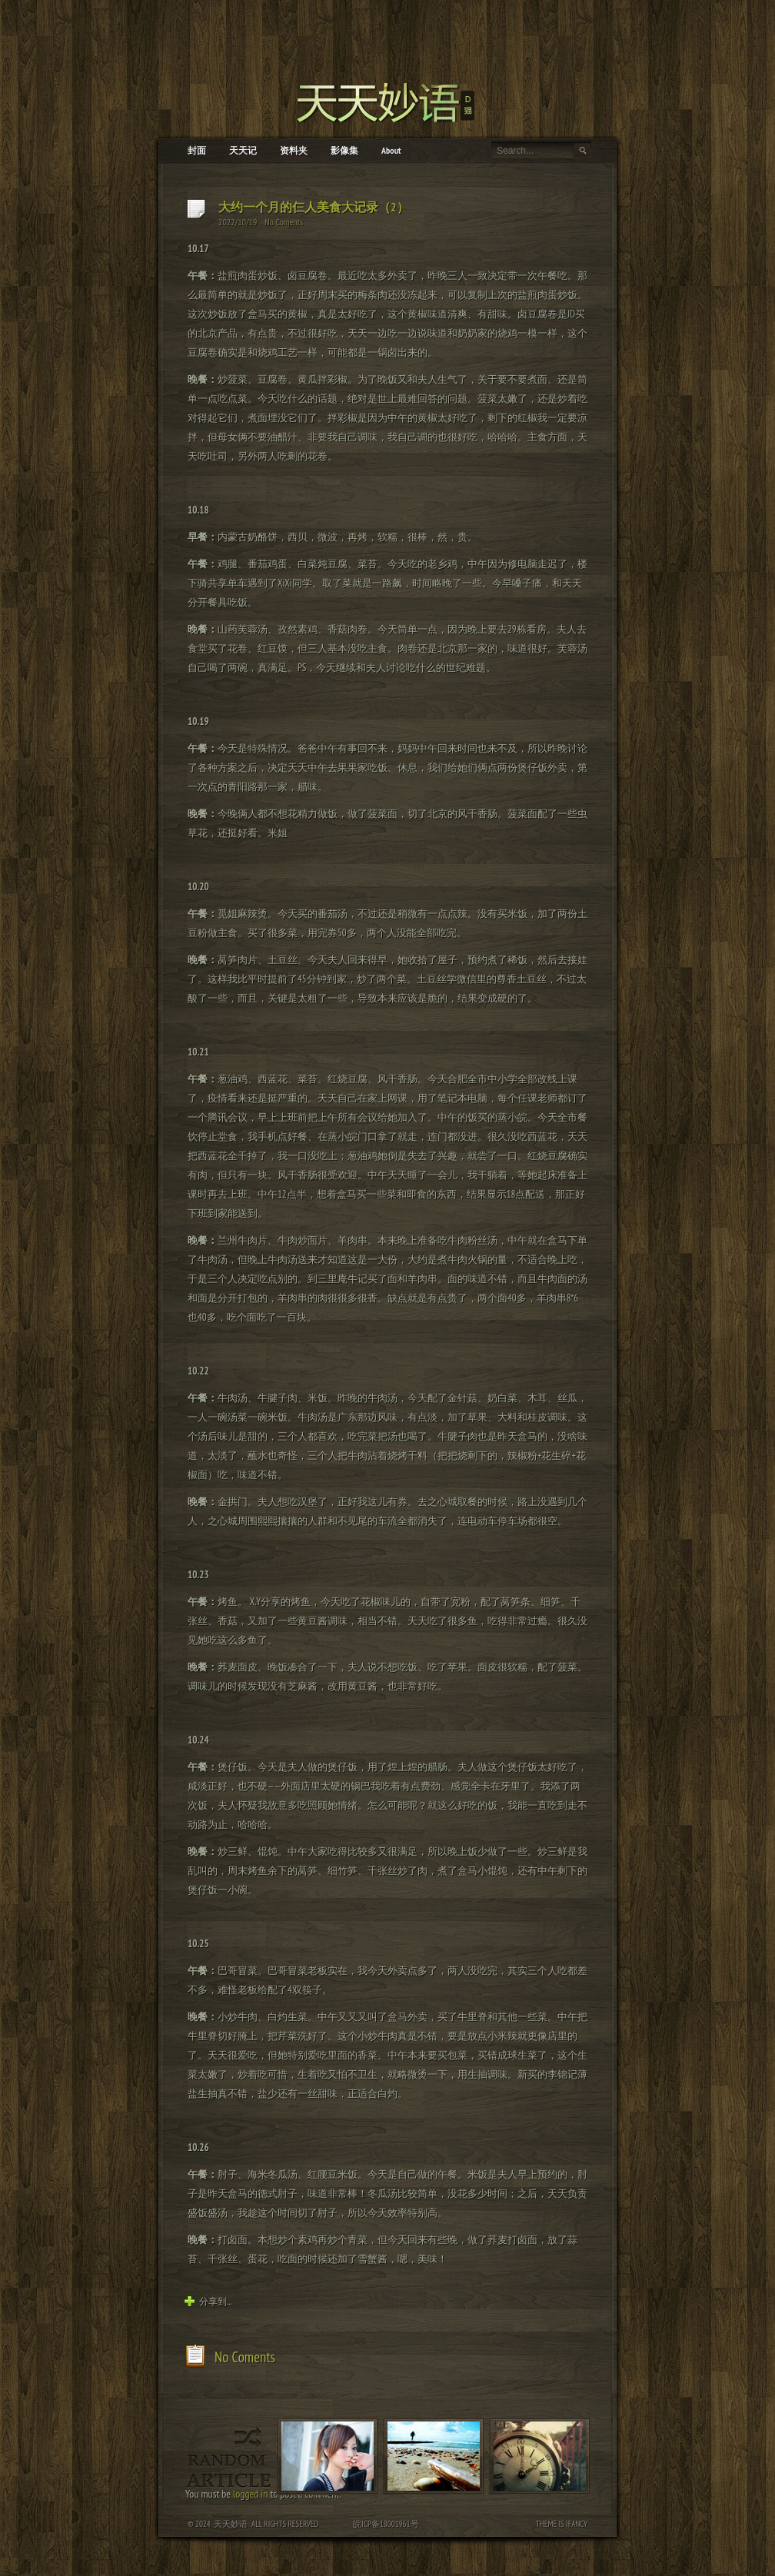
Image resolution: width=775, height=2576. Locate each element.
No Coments (283, 222)
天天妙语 (231, 2523)
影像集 (344, 150)
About (391, 150)
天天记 (243, 150)
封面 (197, 150)
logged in (250, 2494)
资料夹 (294, 150)
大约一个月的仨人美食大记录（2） (313, 206)
